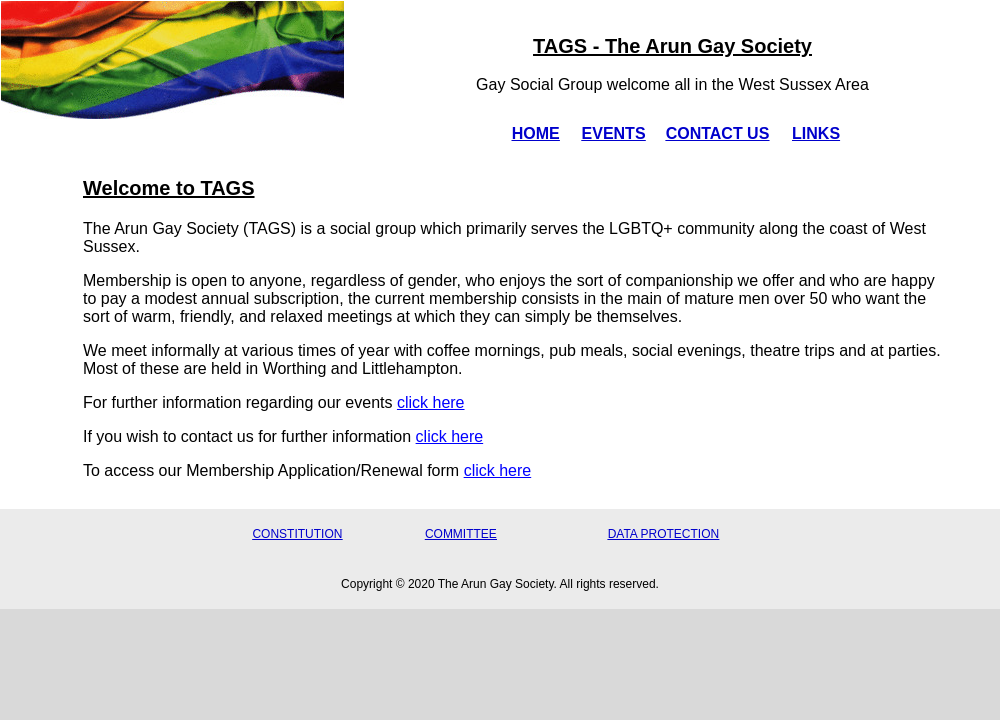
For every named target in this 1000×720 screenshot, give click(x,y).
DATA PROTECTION (664, 534)
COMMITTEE (461, 534)
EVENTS (614, 133)
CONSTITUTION (297, 534)
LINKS (816, 133)
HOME (536, 133)
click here (431, 402)
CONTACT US (718, 133)
